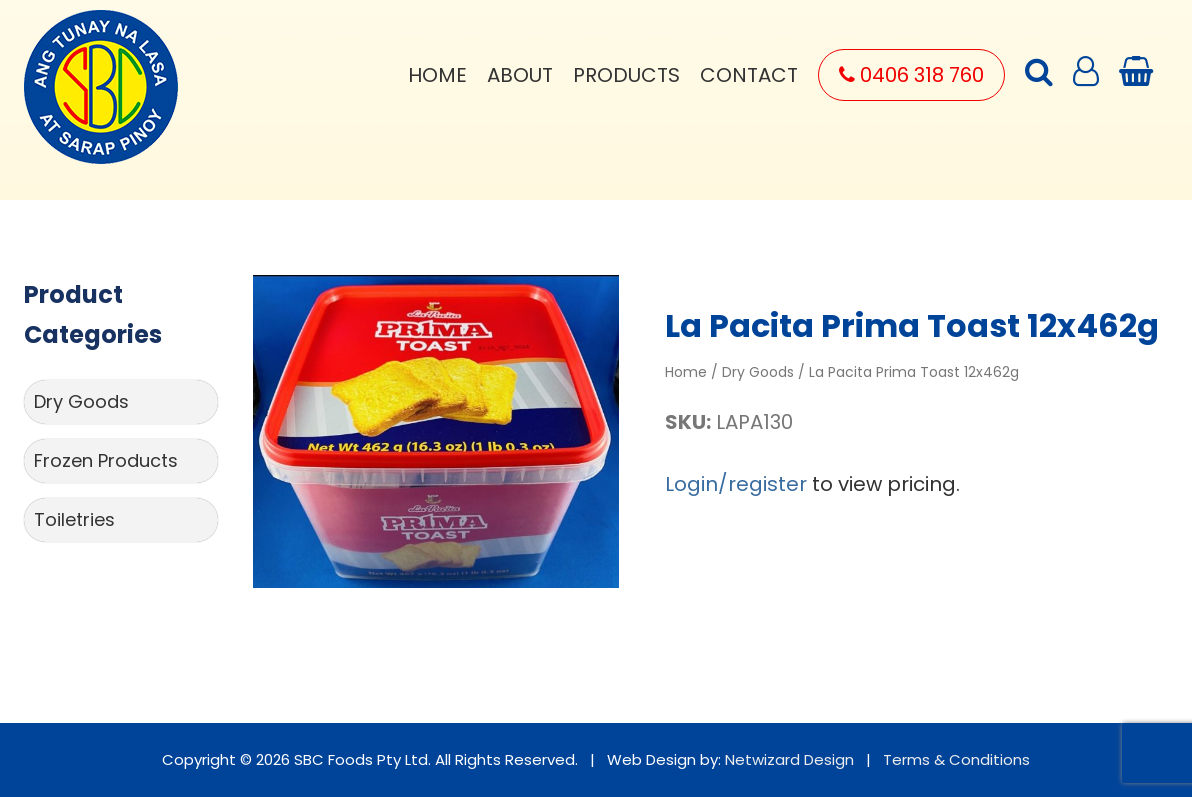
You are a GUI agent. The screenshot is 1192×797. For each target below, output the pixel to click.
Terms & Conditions (956, 759)
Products (626, 75)
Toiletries (74, 519)
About (520, 75)
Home (437, 75)
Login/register (736, 484)
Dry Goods (81, 401)
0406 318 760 (911, 75)
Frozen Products (106, 460)
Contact (749, 75)
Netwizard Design (789, 759)
